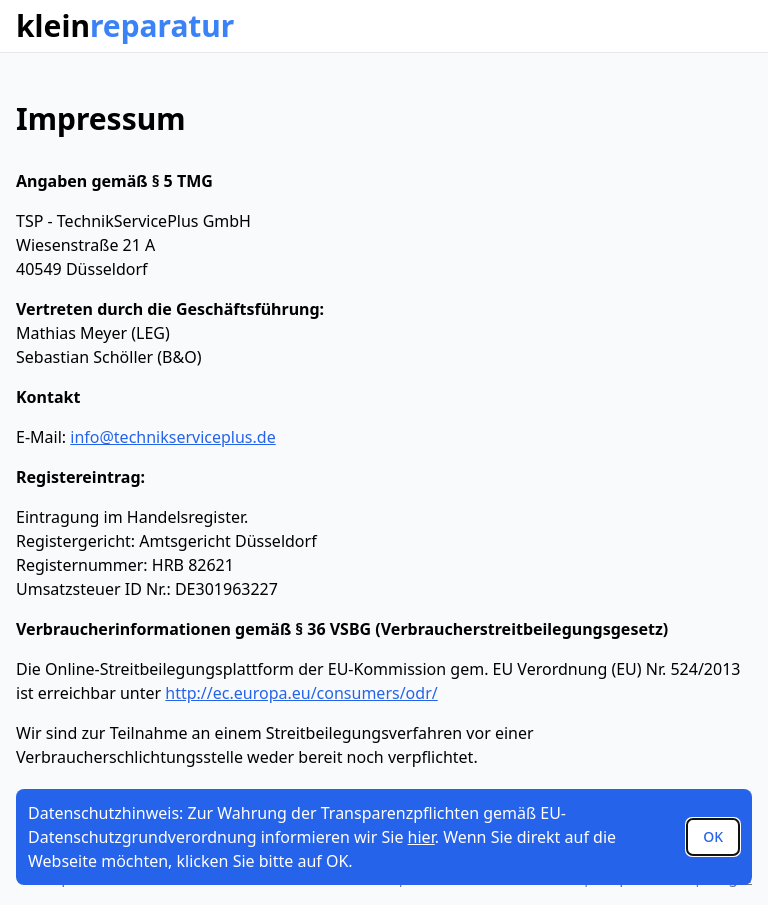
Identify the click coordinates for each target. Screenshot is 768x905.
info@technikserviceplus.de (172, 437)
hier (421, 837)
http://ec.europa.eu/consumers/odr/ (301, 693)
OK (713, 836)
